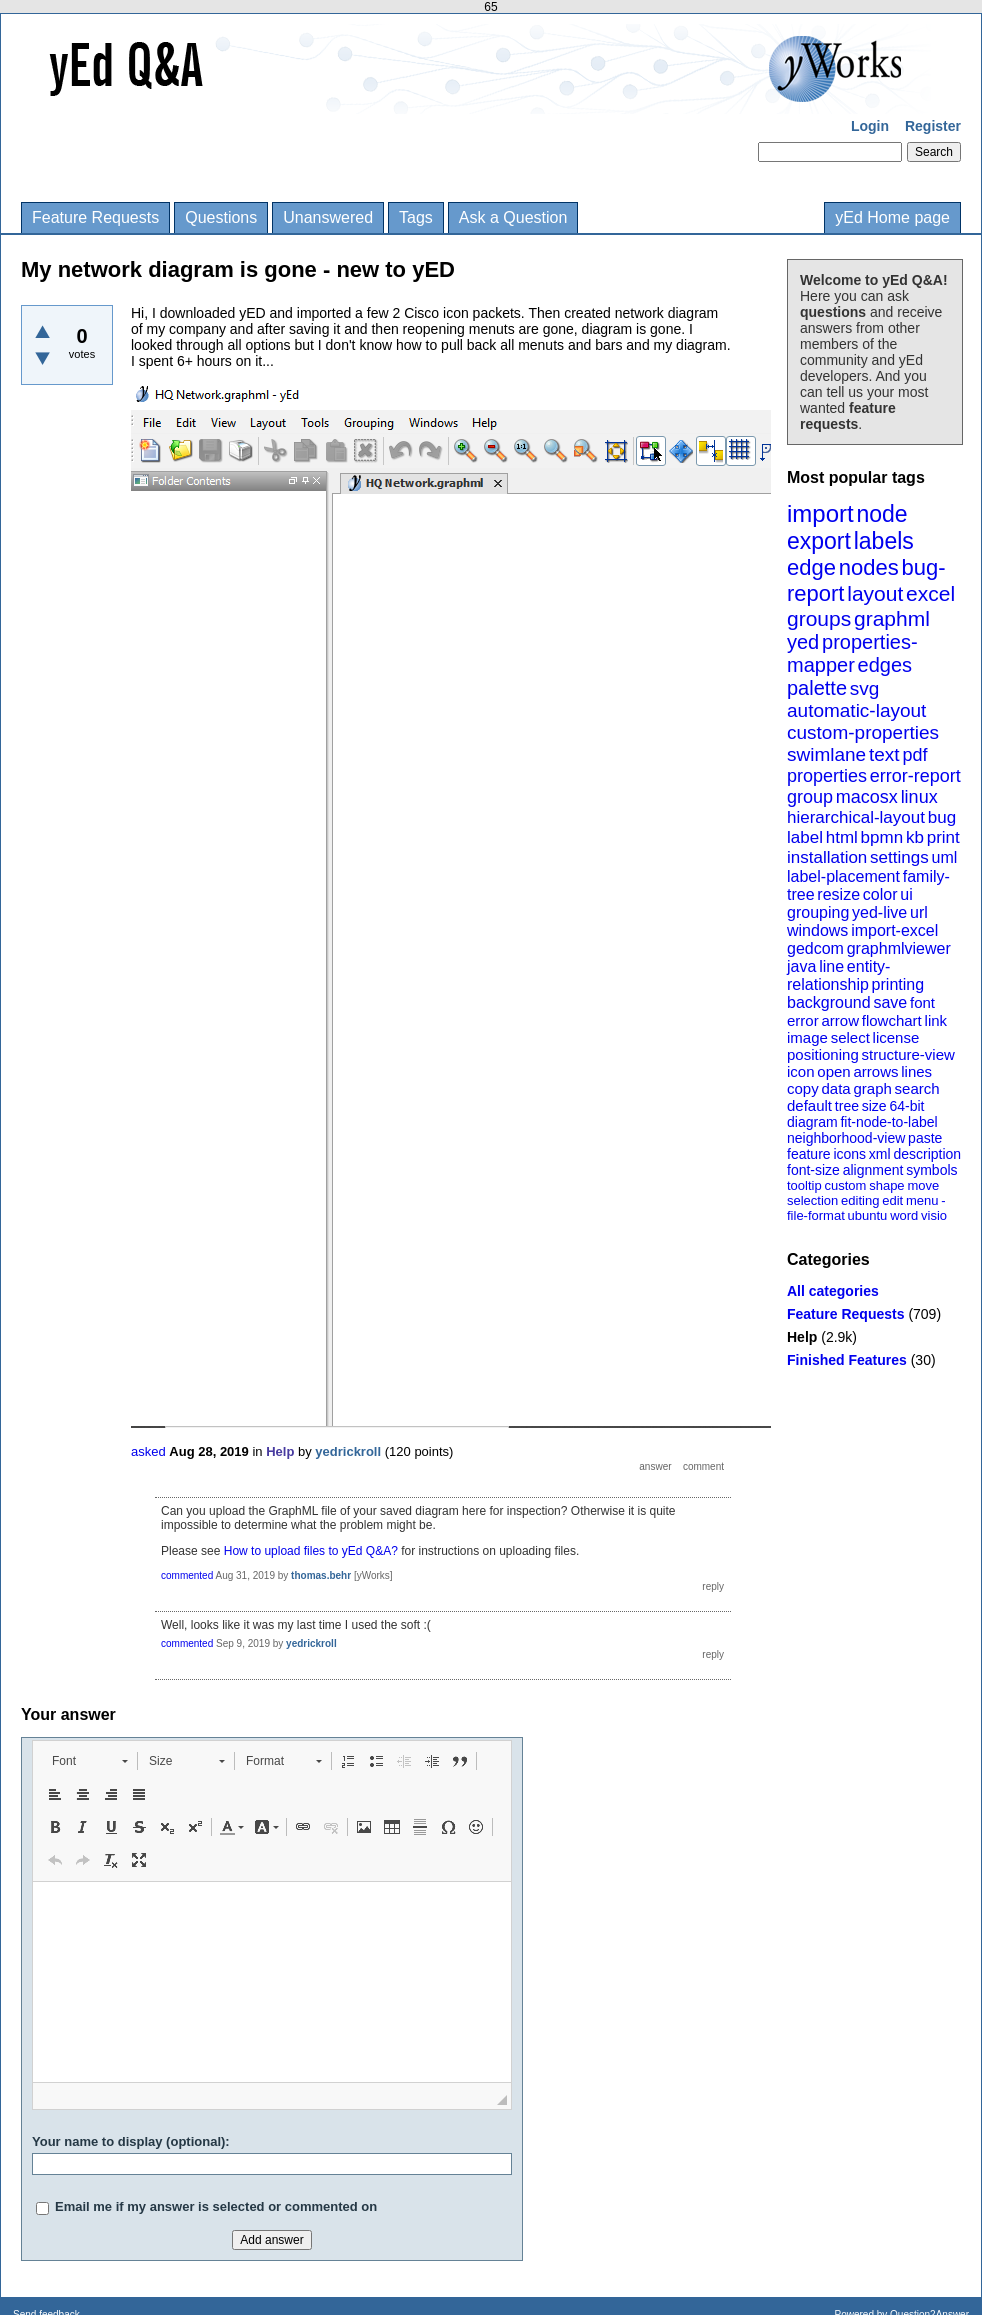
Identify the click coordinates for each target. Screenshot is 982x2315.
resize (838, 894)
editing (860, 1200)
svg (865, 688)
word (904, 1215)
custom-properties (863, 732)
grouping (818, 912)
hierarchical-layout (856, 817)
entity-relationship (838, 975)
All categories (833, 1291)
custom (845, 1185)
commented (187, 1575)
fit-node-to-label (888, 1122)
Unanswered (328, 217)
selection (812, 1200)
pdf (914, 755)
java (801, 966)
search (917, 1088)
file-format (816, 1215)
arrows (875, 1071)
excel (930, 593)
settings (899, 857)
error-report (915, 776)
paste (925, 1138)
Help (802, 1337)
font (922, 1002)
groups (819, 618)
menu (922, 1200)
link (936, 1020)
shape (886, 1185)
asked (148, 1451)
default (809, 1105)
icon (801, 1071)
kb (915, 837)
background (829, 1002)
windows (817, 930)
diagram (812, 1122)
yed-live (879, 912)
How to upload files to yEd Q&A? (311, 1551)
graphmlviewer (899, 948)
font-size (813, 1170)
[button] (89, 1761)
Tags (416, 217)
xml (880, 1154)
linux (919, 797)
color (880, 894)
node (881, 514)
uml (944, 857)
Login (870, 126)
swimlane (826, 754)
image (807, 1037)
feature (809, 1154)
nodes (869, 567)
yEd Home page (892, 217)
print (943, 837)
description (927, 1154)
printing (898, 984)
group (810, 797)
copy (803, 1088)
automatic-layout (856, 710)
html (842, 837)
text (884, 754)
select (850, 1037)
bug (942, 817)
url (919, 912)
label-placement (843, 876)
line (831, 966)
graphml (892, 618)
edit (892, 1200)
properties (827, 776)
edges (885, 665)
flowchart (892, 1020)
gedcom (815, 948)
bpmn (882, 837)
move (923, 1185)
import (820, 513)
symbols (931, 1170)
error (803, 1020)
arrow (840, 1020)
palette (817, 688)
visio (934, 1215)
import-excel (894, 930)
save (890, 1002)
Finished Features (847, 1360)
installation (827, 857)
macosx (867, 797)
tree (847, 1106)
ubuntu (868, 1215)
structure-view (908, 1054)
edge (811, 567)
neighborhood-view (846, 1138)
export (819, 541)
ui (906, 894)
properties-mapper (852, 653)
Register (933, 126)
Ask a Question (513, 217)
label (805, 837)
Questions (221, 217)
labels (884, 541)
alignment (873, 1170)
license (896, 1037)
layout (875, 593)
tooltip (804, 1185)
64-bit (906, 1106)
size (874, 1106)
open (833, 1071)
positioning (823, 1054)
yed (803, 642)
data (835, 1088)
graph (872, 1088)
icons (849, 1154)
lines (916, 1071)
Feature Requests (95, 217)
